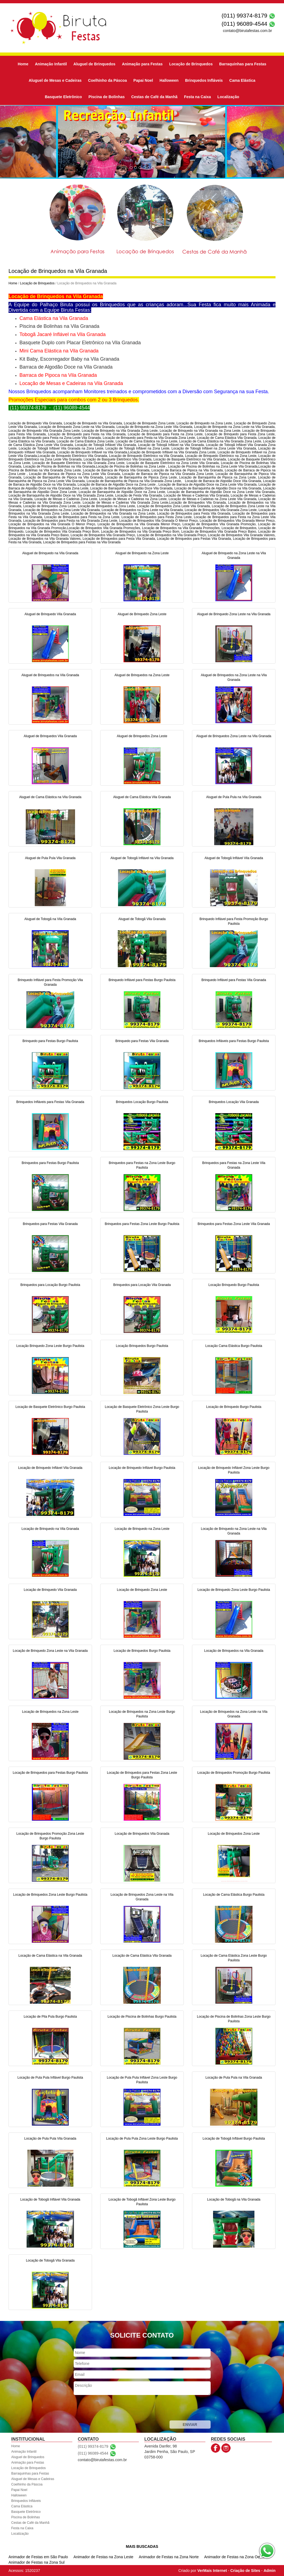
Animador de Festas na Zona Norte (169, 2557)
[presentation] (115, 2408)
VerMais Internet (212, 2570)
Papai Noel (143, 80)
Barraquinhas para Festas (242, 64)
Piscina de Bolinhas (106, 97)
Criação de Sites (245, 2570)
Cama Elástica (242, 80)
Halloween (169, 80)
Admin (269, 2570)
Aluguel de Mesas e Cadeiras (55, 80)
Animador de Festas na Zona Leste (103, 2557)
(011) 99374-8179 (244, 15)
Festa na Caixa (197, 97)
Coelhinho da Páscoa (107, 80)
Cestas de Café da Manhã (154, 97)
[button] (21, 142)
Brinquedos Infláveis (204, 80)
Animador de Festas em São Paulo (38, 2557)
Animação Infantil (51, 64)
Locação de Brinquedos (191, 64)
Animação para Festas (142, 64)
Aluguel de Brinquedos (94, 64)
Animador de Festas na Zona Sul (36, 2562)
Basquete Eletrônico (63, 97)
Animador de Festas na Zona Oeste (234, 2557)
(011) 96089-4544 (244, 24)
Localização (228, 97)
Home (23, 64)
